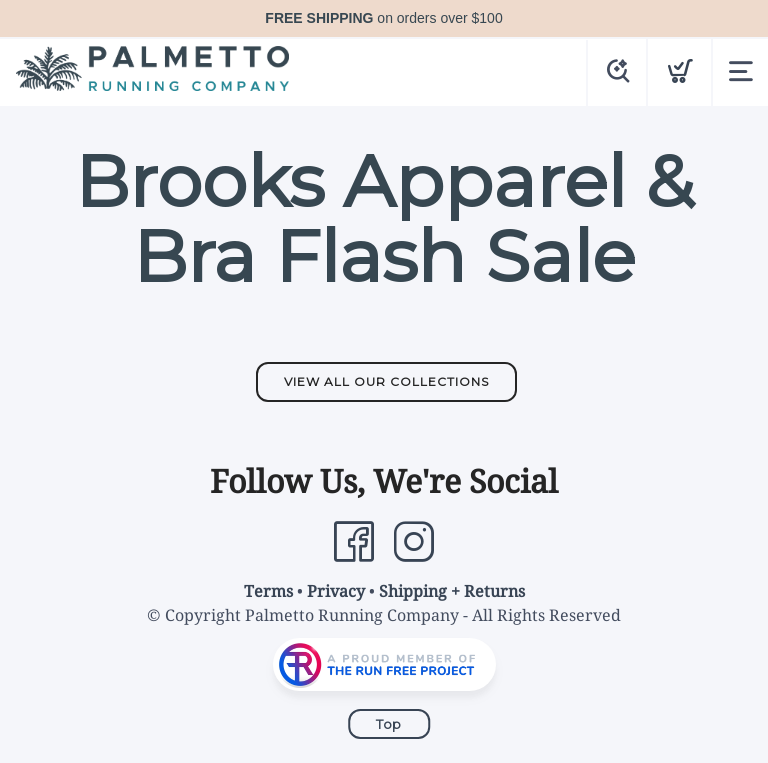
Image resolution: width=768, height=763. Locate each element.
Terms (268, 591)
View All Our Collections (386, 381)
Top (389, 724)
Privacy (336, 591)
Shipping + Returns (452, 591)
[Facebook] (354, 542)
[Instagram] (414, 542)
